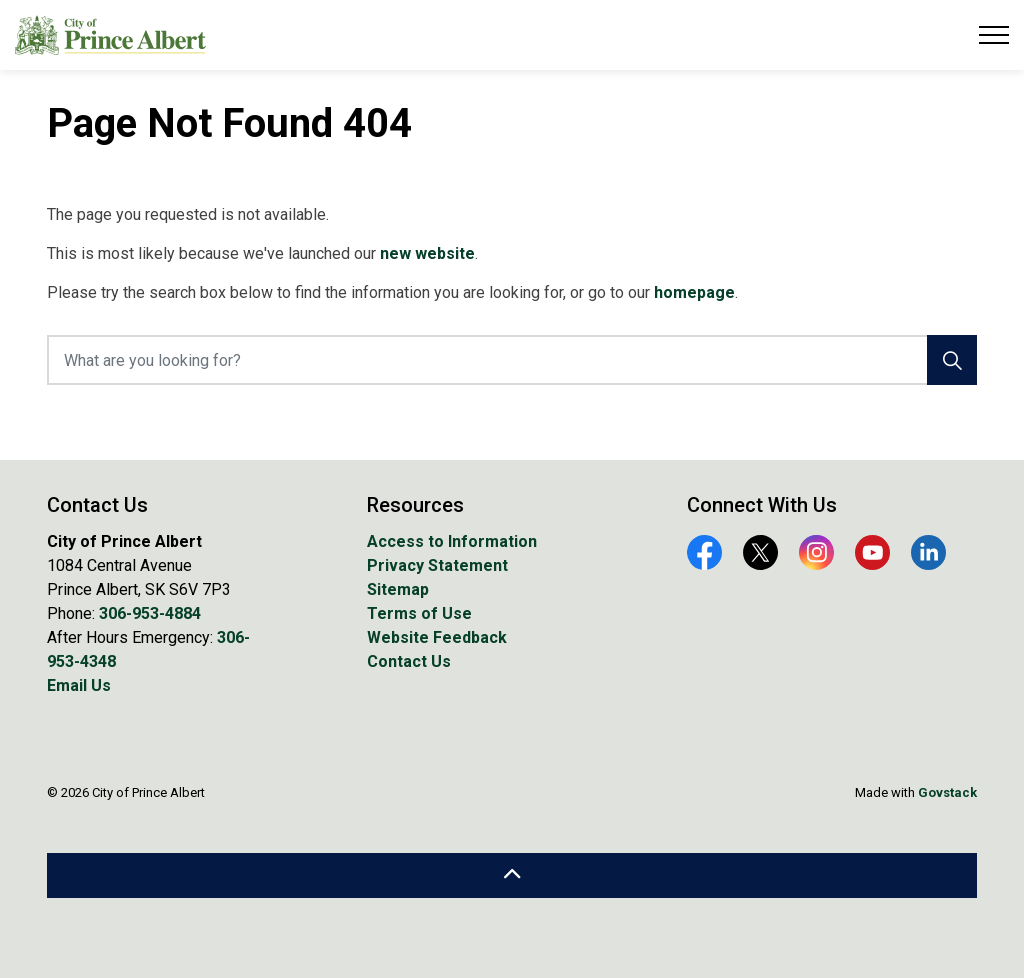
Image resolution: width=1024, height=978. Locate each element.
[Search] (952, 360)
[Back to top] (512, 875)
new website (427, 253)
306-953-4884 (150, 613)
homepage (694, 292)
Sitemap (398, 589)
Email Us (79, 685)
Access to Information (452, 541)
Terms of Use (419, 613)
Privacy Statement (437, 565)
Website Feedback (437, 637)
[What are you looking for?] (512, 360)
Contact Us (409, 661)
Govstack (947, 792)
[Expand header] (994, 35)
